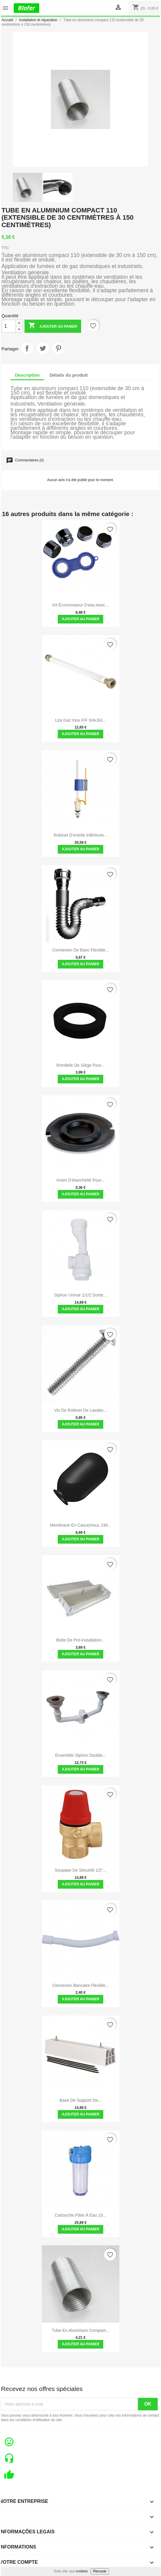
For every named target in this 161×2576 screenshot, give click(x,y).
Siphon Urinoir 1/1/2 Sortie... (80, 1295)
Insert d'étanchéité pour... (81, 1180)
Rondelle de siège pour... (81, 1065)
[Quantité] (8, 326)
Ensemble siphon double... (80, 1755)
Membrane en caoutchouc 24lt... (80, 1525)
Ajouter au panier (52, 326)
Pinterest (58, 348)
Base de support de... (80, 2100)
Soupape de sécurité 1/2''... (80, 1870)
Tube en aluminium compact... (80, 2330)
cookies (82, 2571)
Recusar (100, 2571)
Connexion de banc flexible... (80, 950)
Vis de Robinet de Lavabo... (80, 1410)
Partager (27, 348)
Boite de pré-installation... (80, 1640)
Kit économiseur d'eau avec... (80, 605)
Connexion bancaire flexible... (80, 1985)
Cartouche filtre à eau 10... (81, 2215)
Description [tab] (27, 375)
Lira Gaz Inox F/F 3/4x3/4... (80, 720)
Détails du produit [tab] (69, 375)
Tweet (43, 348)
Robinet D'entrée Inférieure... (80, 835)
